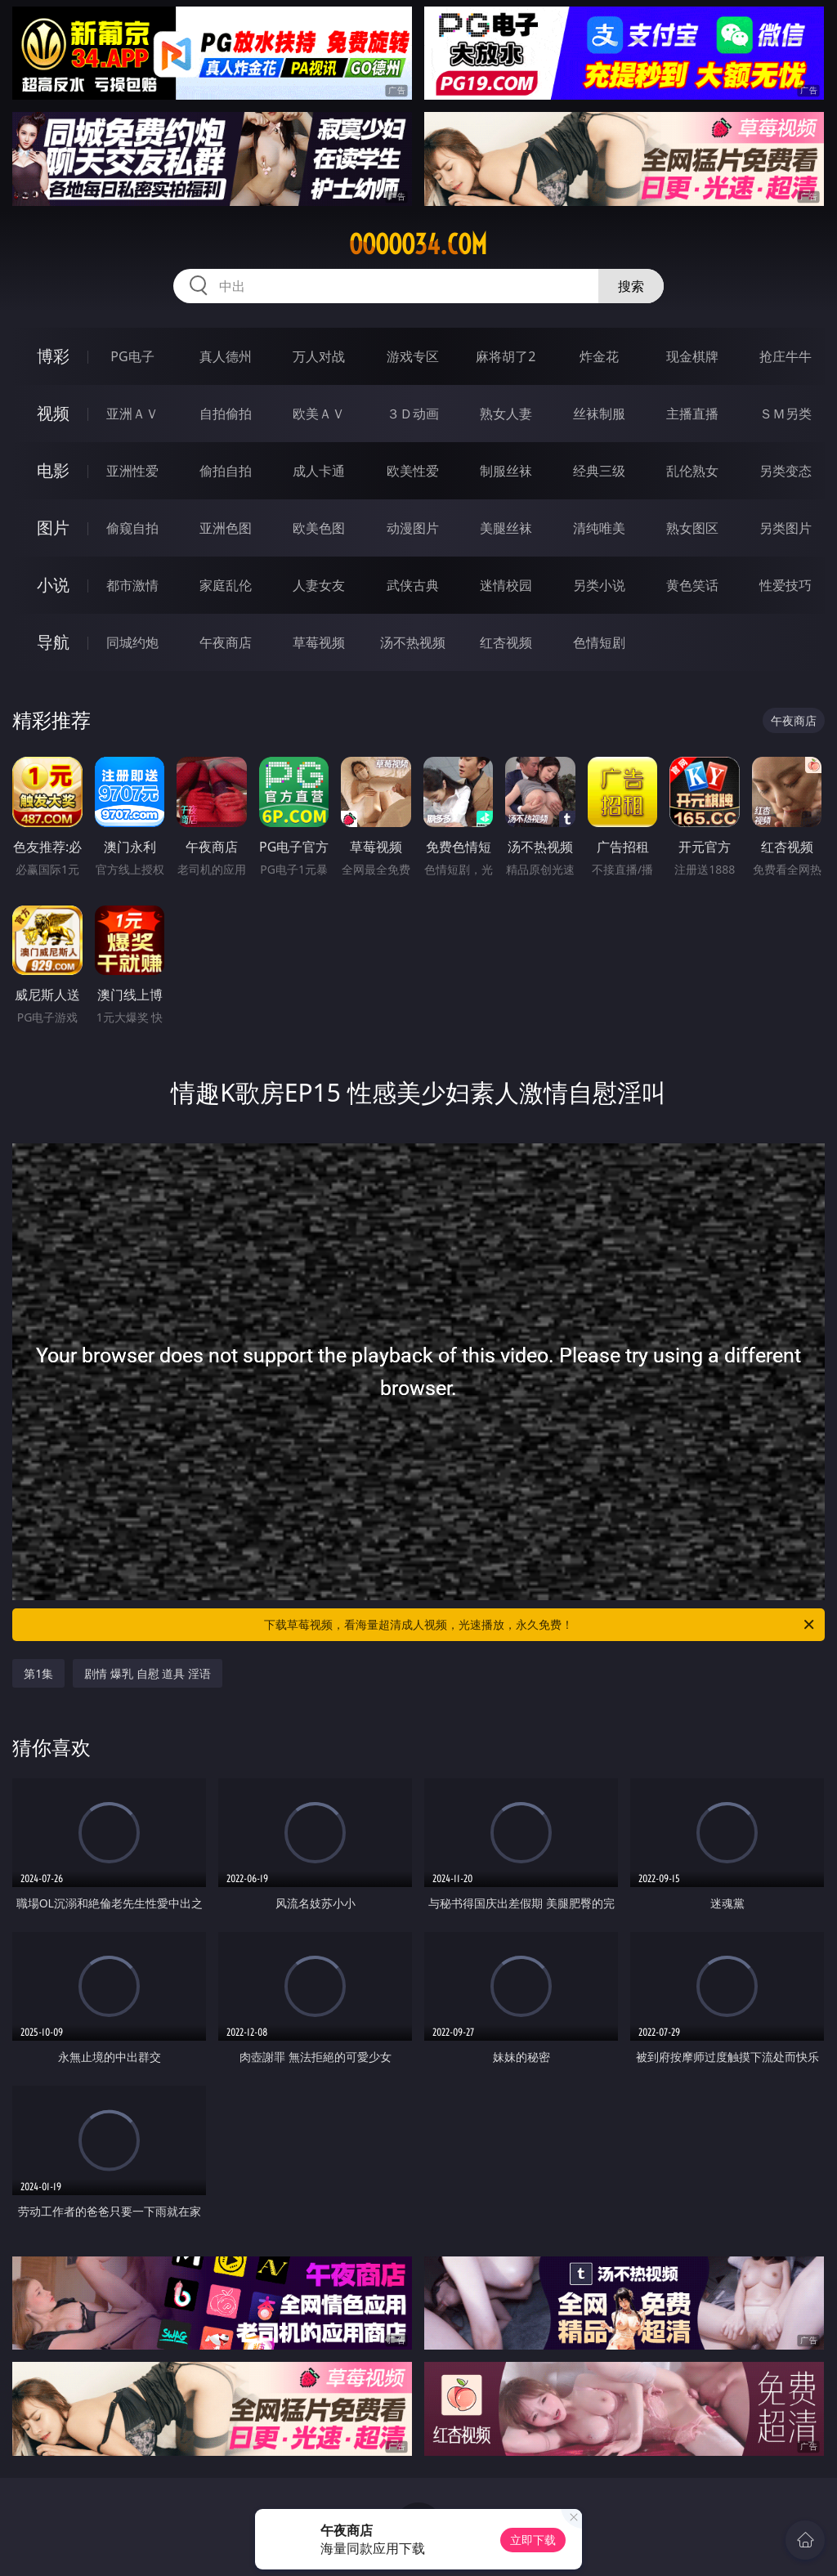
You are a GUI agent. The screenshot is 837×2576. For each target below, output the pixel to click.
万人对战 (319, 356)
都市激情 (132, 585)
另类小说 (599, 585)
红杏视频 (506, 642)
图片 (53, 528)
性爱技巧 (785, 585)
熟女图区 (692, 528)
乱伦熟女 (692, 471)
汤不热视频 (412, 642)
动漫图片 (413, 528)
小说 (53, 585)
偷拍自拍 (225, 471)
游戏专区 (413, 356)
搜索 (631, 286)
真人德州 (225, 356)
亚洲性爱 (132, 471)
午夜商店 (225, 642)
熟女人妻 (506, 414)
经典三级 (599, 471)
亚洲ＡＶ (132, 414)
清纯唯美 (599, 528)
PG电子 (132, 356)
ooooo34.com (418, 244)
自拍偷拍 (225, 414)
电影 (53, 470)
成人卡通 (319, 471)
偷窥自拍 (132, 528)
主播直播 (692, 414)
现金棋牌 (692, 356)
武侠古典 (413, 585)
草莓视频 (319, 642)
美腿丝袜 (506, 528)
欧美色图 (319, 528)
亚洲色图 (225, 528)
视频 (53, 413)
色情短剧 (599, 642)
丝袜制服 (599, 414)
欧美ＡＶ (319, 414)
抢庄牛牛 (785, 356)
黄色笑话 (692, 585)
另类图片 (785, 528)
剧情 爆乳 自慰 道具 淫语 (147, 1673)
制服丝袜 (506, 471)
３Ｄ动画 (413, 414)
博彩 (53, 356)
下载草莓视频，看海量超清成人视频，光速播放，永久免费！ (540, 1625)
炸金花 (599, 356)
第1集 (38, 1673)
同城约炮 (132, 642)
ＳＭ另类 (785, 414)
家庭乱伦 (225, 585)
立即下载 (533, 2539)
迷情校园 (506, 585)
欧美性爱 (413, 471)
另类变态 (785, 471)
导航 (53, 642)
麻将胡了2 (505, 356)
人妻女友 (319, 585)
